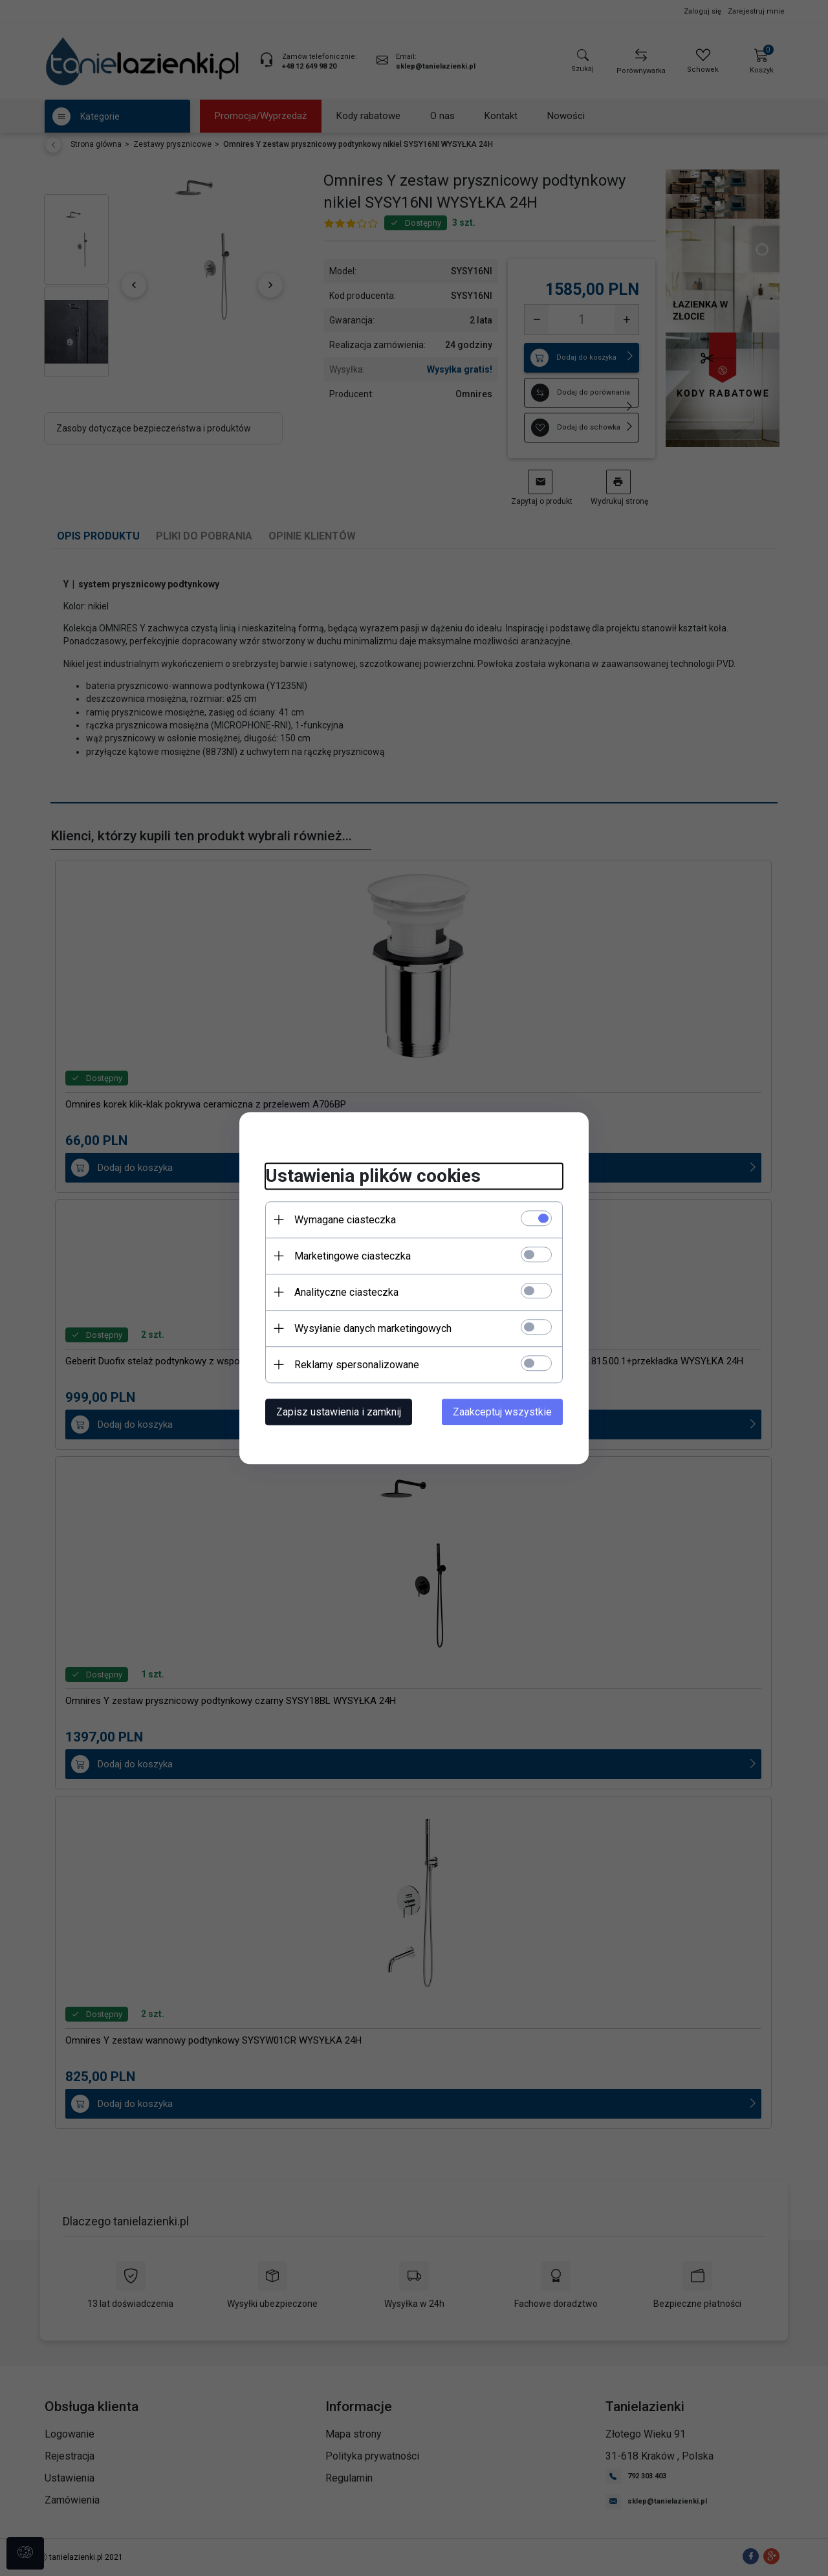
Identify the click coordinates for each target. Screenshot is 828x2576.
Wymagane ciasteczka (345, 1220)
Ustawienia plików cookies (373, 1175)
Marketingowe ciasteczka (352, 1256)
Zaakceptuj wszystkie (502, 1412)
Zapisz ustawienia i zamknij (338, 1412)
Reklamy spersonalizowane (356, 1365)
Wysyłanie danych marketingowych (373, 1328)
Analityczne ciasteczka (346, 1292)
